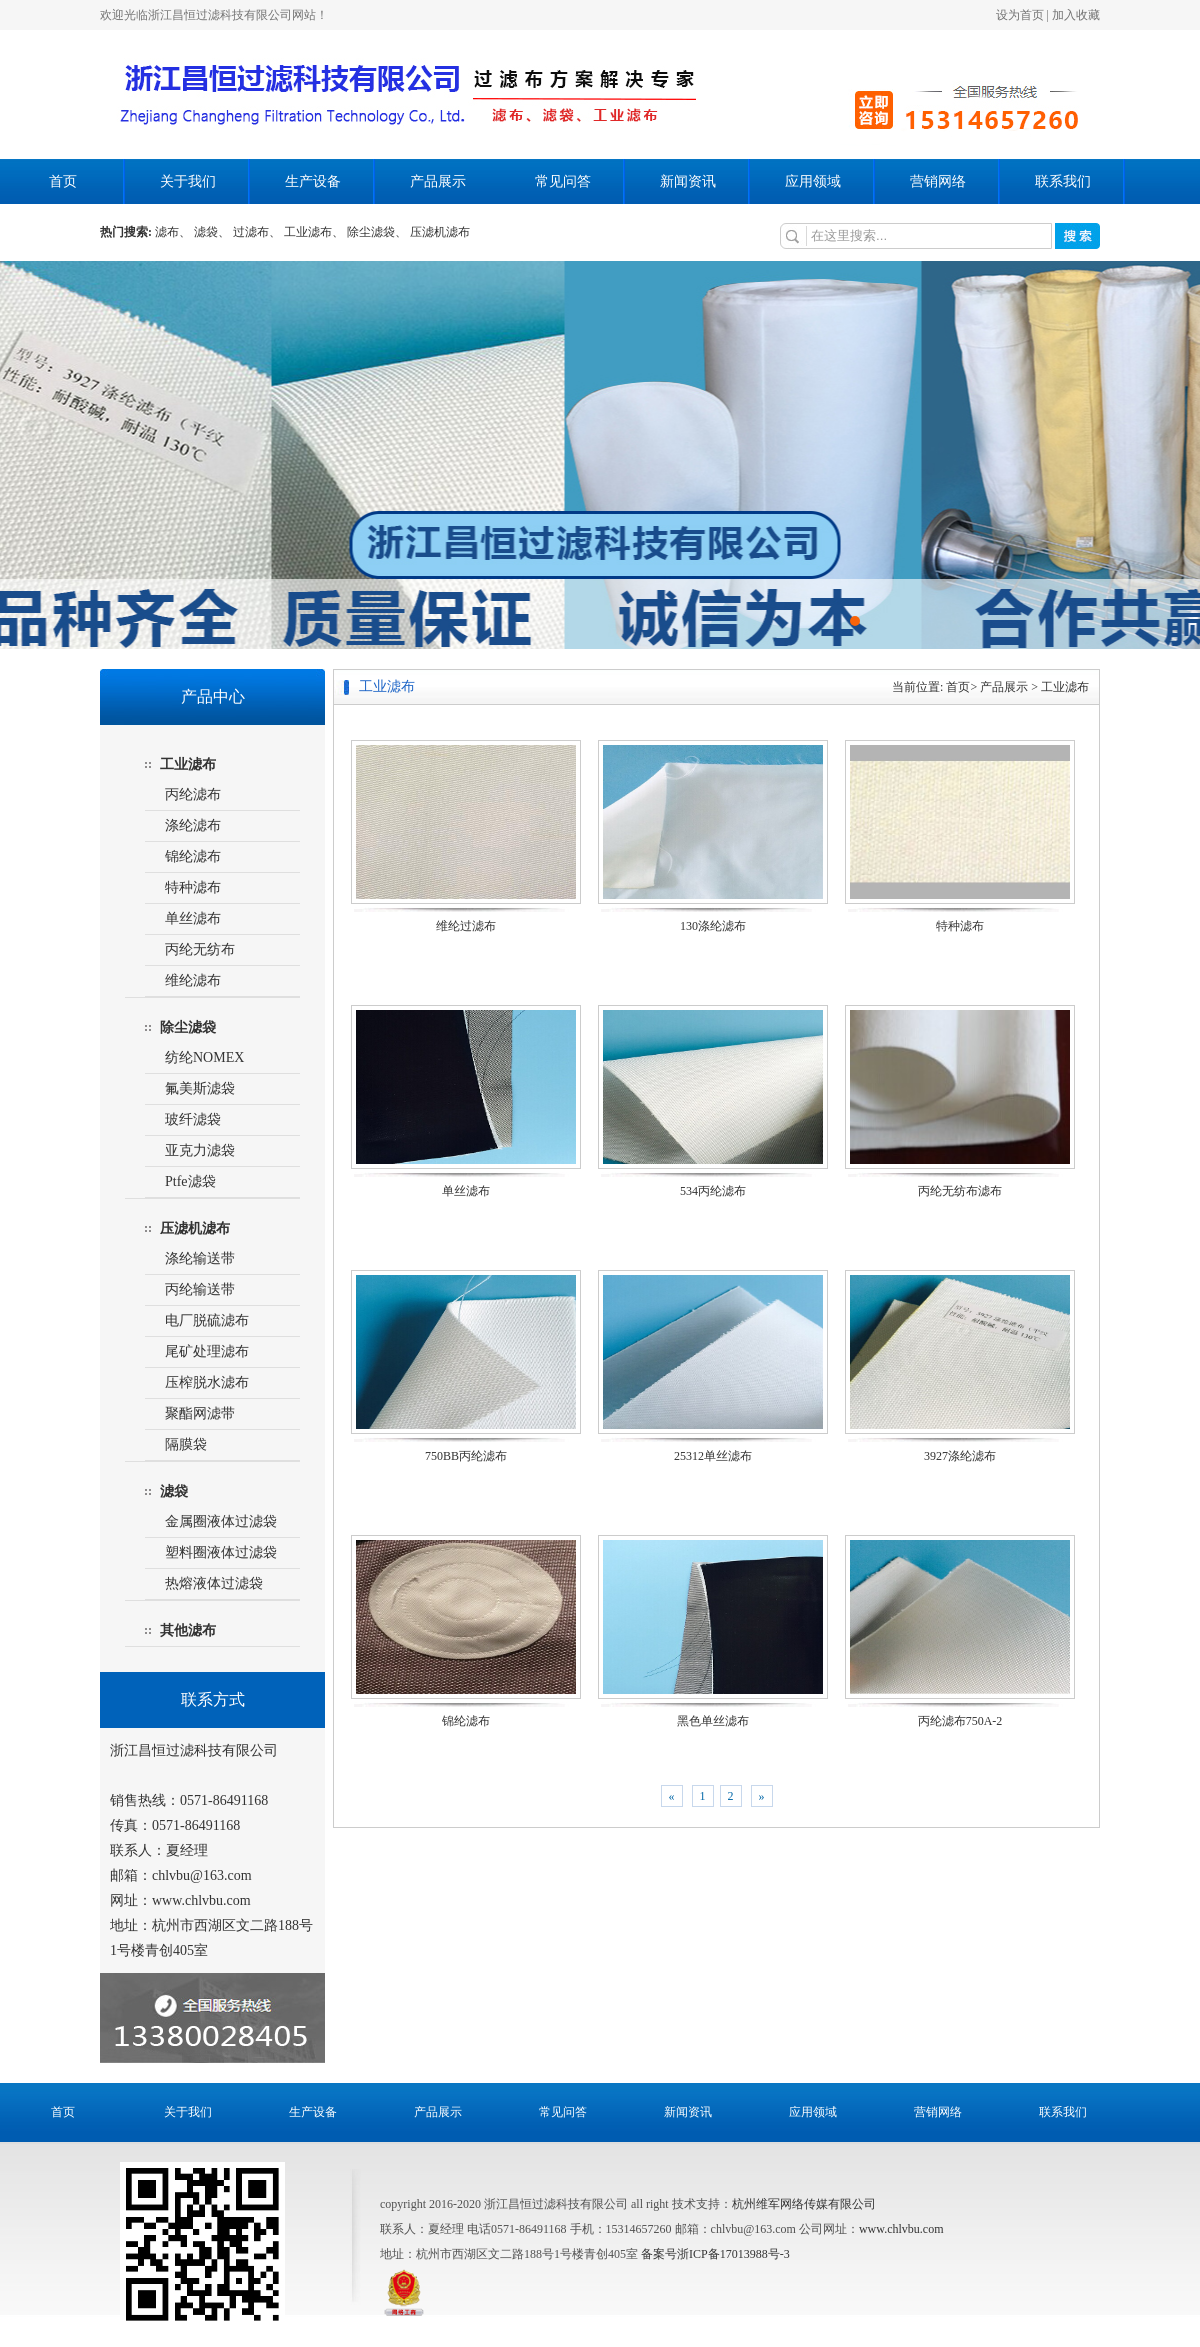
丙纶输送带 (200, 1289)
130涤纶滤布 (713, 926)
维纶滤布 (193, 980)
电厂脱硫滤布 (207, 1320)
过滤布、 (257, 232)
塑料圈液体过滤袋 (221, 1552)
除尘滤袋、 (377, 232)
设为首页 (1020, 15)
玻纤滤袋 (193, 1119)
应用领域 (813, 181)
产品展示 (438, 181)
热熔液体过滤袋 (214, 1583)
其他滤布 (188, 1630)
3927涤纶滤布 (960, 1456)
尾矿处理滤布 (207, 1351)
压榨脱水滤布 (207, 1382)
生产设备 (313, 181)
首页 (63, 181)
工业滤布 (188, 764)
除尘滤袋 (188, 1027)
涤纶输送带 (200, 1258)
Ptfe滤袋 (190, 1181)
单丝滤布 (193, 918)
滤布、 (173, 232)
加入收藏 (1076, 15)
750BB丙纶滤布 (466, 1456)
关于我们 (188, 181)
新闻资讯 (688, 181)
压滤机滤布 (440, 232)
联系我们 (1063, 181)
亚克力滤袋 (200, 1150)
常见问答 (563, 181)
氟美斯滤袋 (200, 1088)
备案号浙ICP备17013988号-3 (715, 2254)
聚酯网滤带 (200, 1413)
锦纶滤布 (193, 856)
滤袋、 (212, 232)
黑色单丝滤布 (713, 1721)
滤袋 (174, 1491)
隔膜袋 (186, 1444)
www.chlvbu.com (901, 2229)
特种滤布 (193, 887)
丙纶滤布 (193, 794)
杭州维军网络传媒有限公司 (804, 2204)
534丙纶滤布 (713, 1191)
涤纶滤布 (193, 825)
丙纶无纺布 (200, 949)
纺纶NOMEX (204, 1057)
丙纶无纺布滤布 (960, 1191)
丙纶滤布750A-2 (960, 1721)
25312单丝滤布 (713, 1456)
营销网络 (938, 181)
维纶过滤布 (466, 926)
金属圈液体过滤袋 (221, 1521)
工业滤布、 (314, 232)
